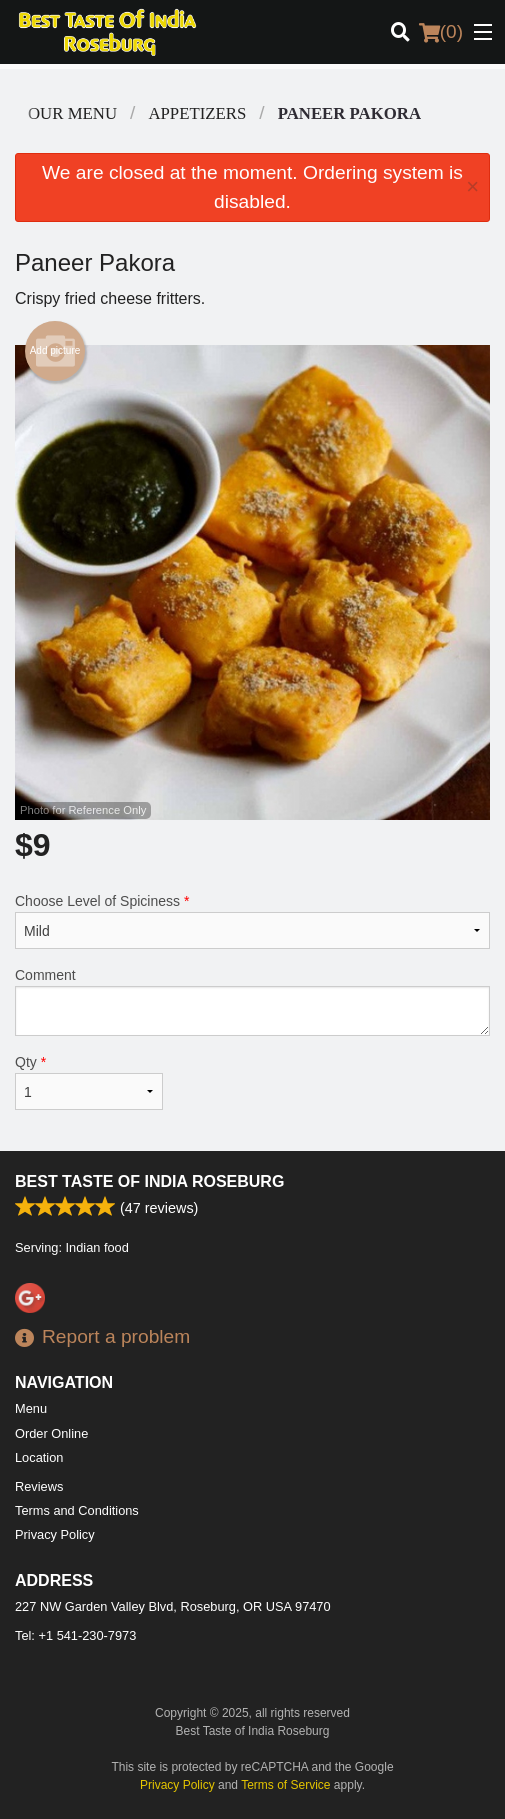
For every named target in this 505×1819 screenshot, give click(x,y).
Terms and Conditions (77, 1510)
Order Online (51, 1433)
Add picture (55, 351)
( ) (441, 32)
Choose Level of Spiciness (252, 921)
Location (39, 1457)
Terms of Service (285, 1785)
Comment (252, 1001)
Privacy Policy (55, 1534)
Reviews (39, 1486)
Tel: (75, 1635)
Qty (89, 1082)
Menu (31, 1408)
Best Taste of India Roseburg (149, 1181)
